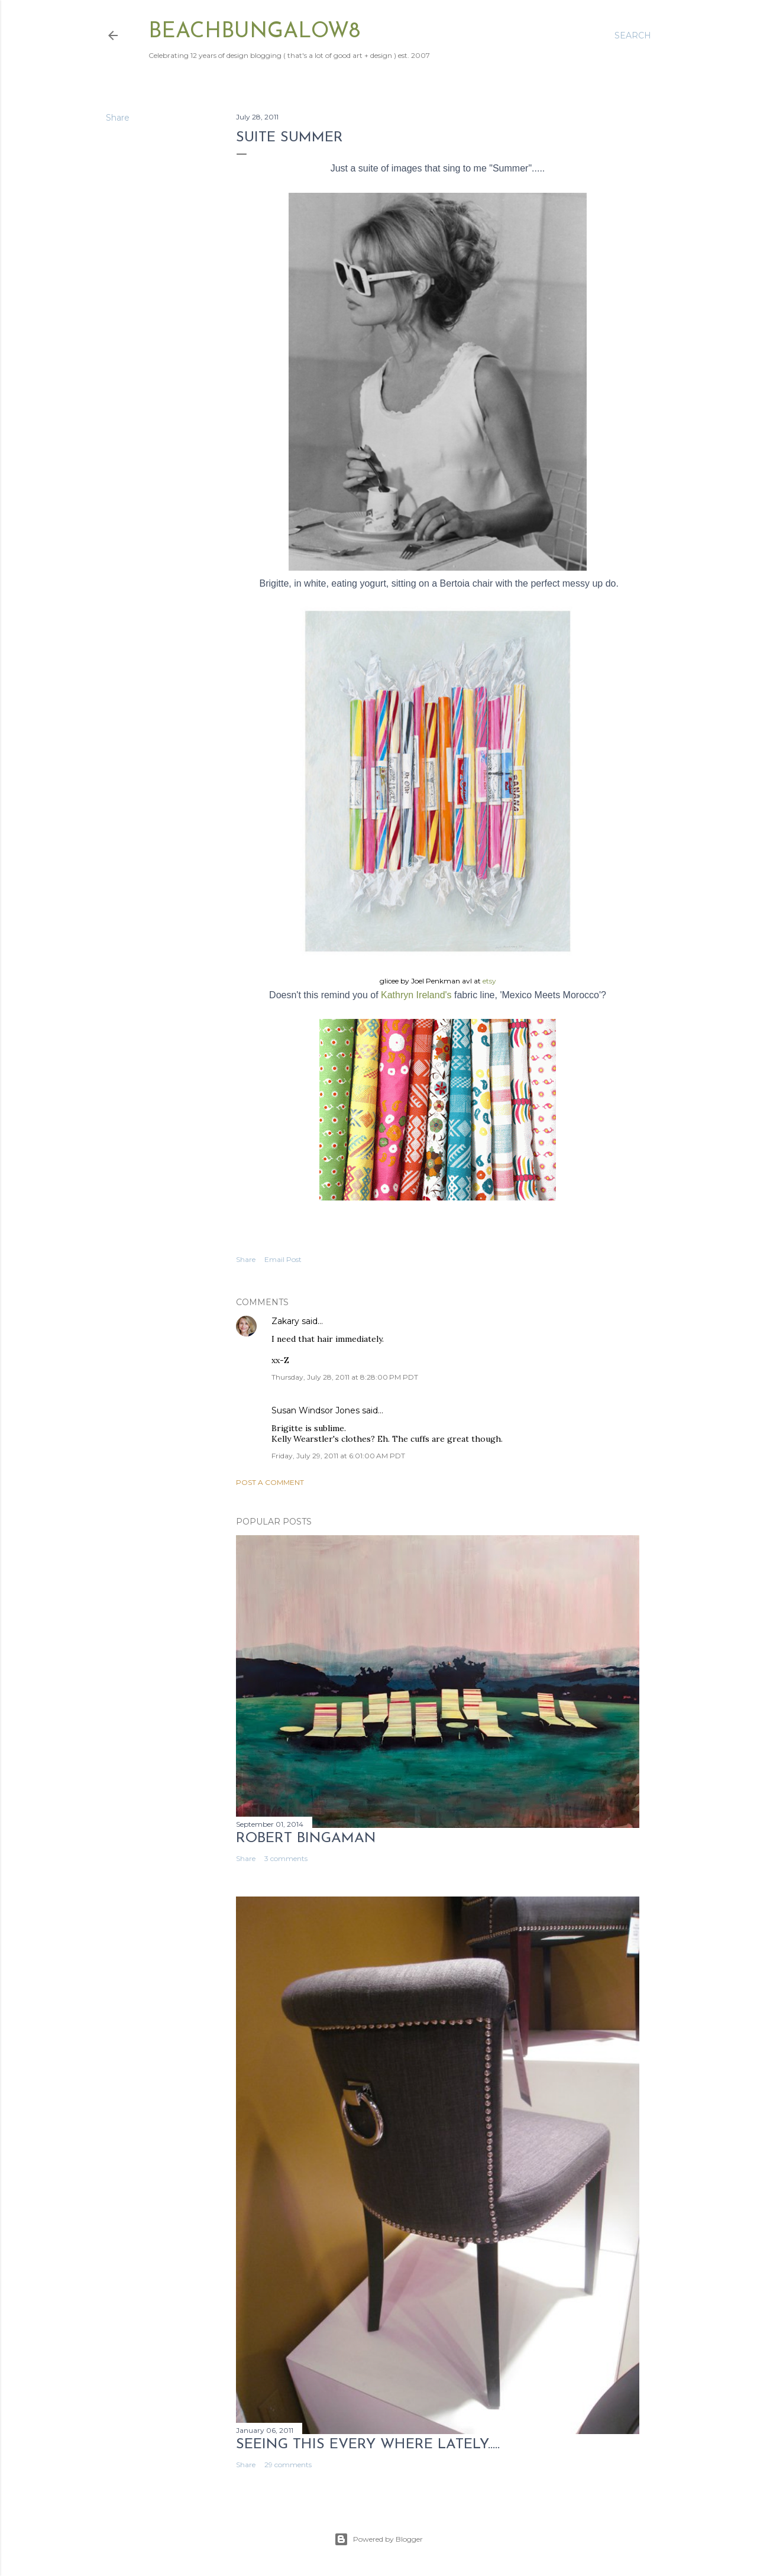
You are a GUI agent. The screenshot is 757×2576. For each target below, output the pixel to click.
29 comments (288, 2464)
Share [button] (118, 117)
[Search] (632, 35)
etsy (489, 980)
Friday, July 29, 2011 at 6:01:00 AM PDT (338, 1455)
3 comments (286, 1858)
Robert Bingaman (306, 1838)
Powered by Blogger (378, 2539)
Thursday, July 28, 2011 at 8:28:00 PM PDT (344, 1377)
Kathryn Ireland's (416, 995)
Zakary (285, 1321)
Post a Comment (270, 1482)
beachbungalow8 (254, 32)
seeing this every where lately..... (368, 2445)
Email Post (283, 1259)
